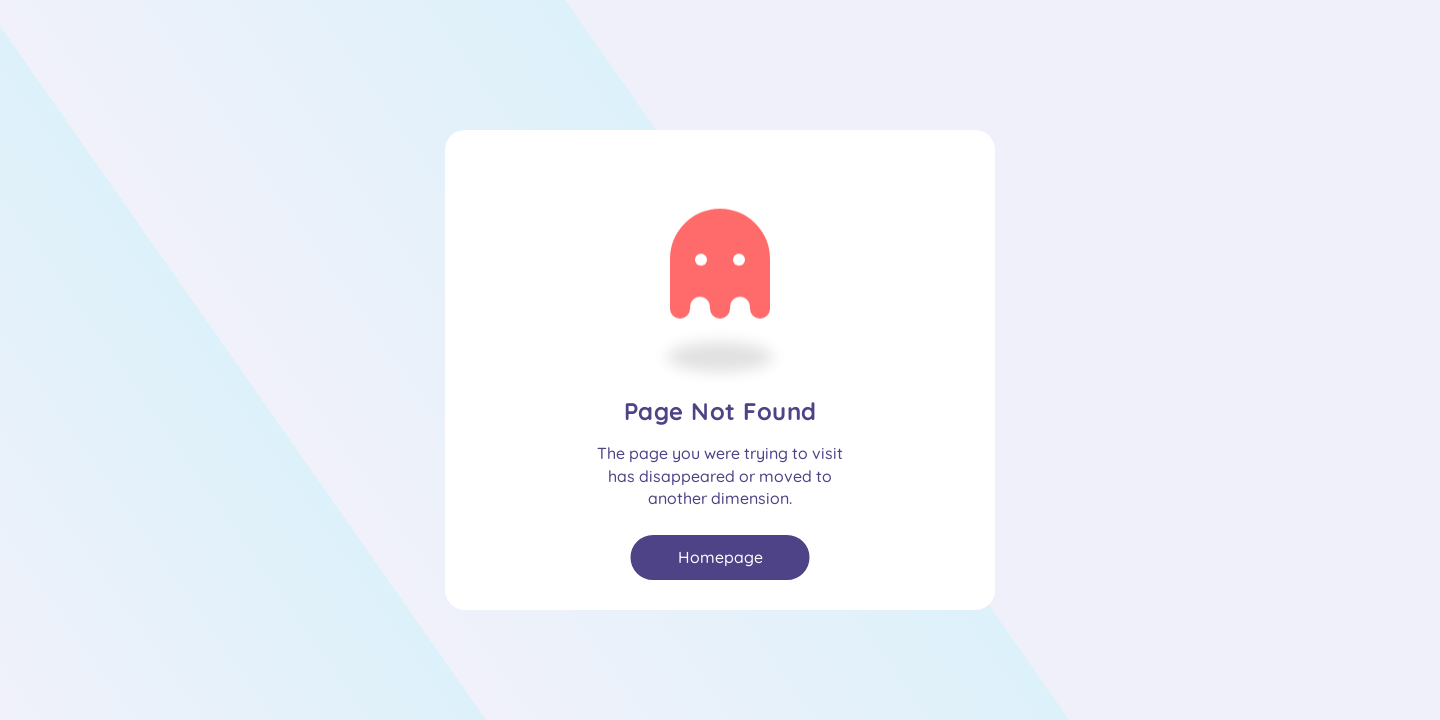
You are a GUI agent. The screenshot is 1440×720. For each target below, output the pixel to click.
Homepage (720, 557)
